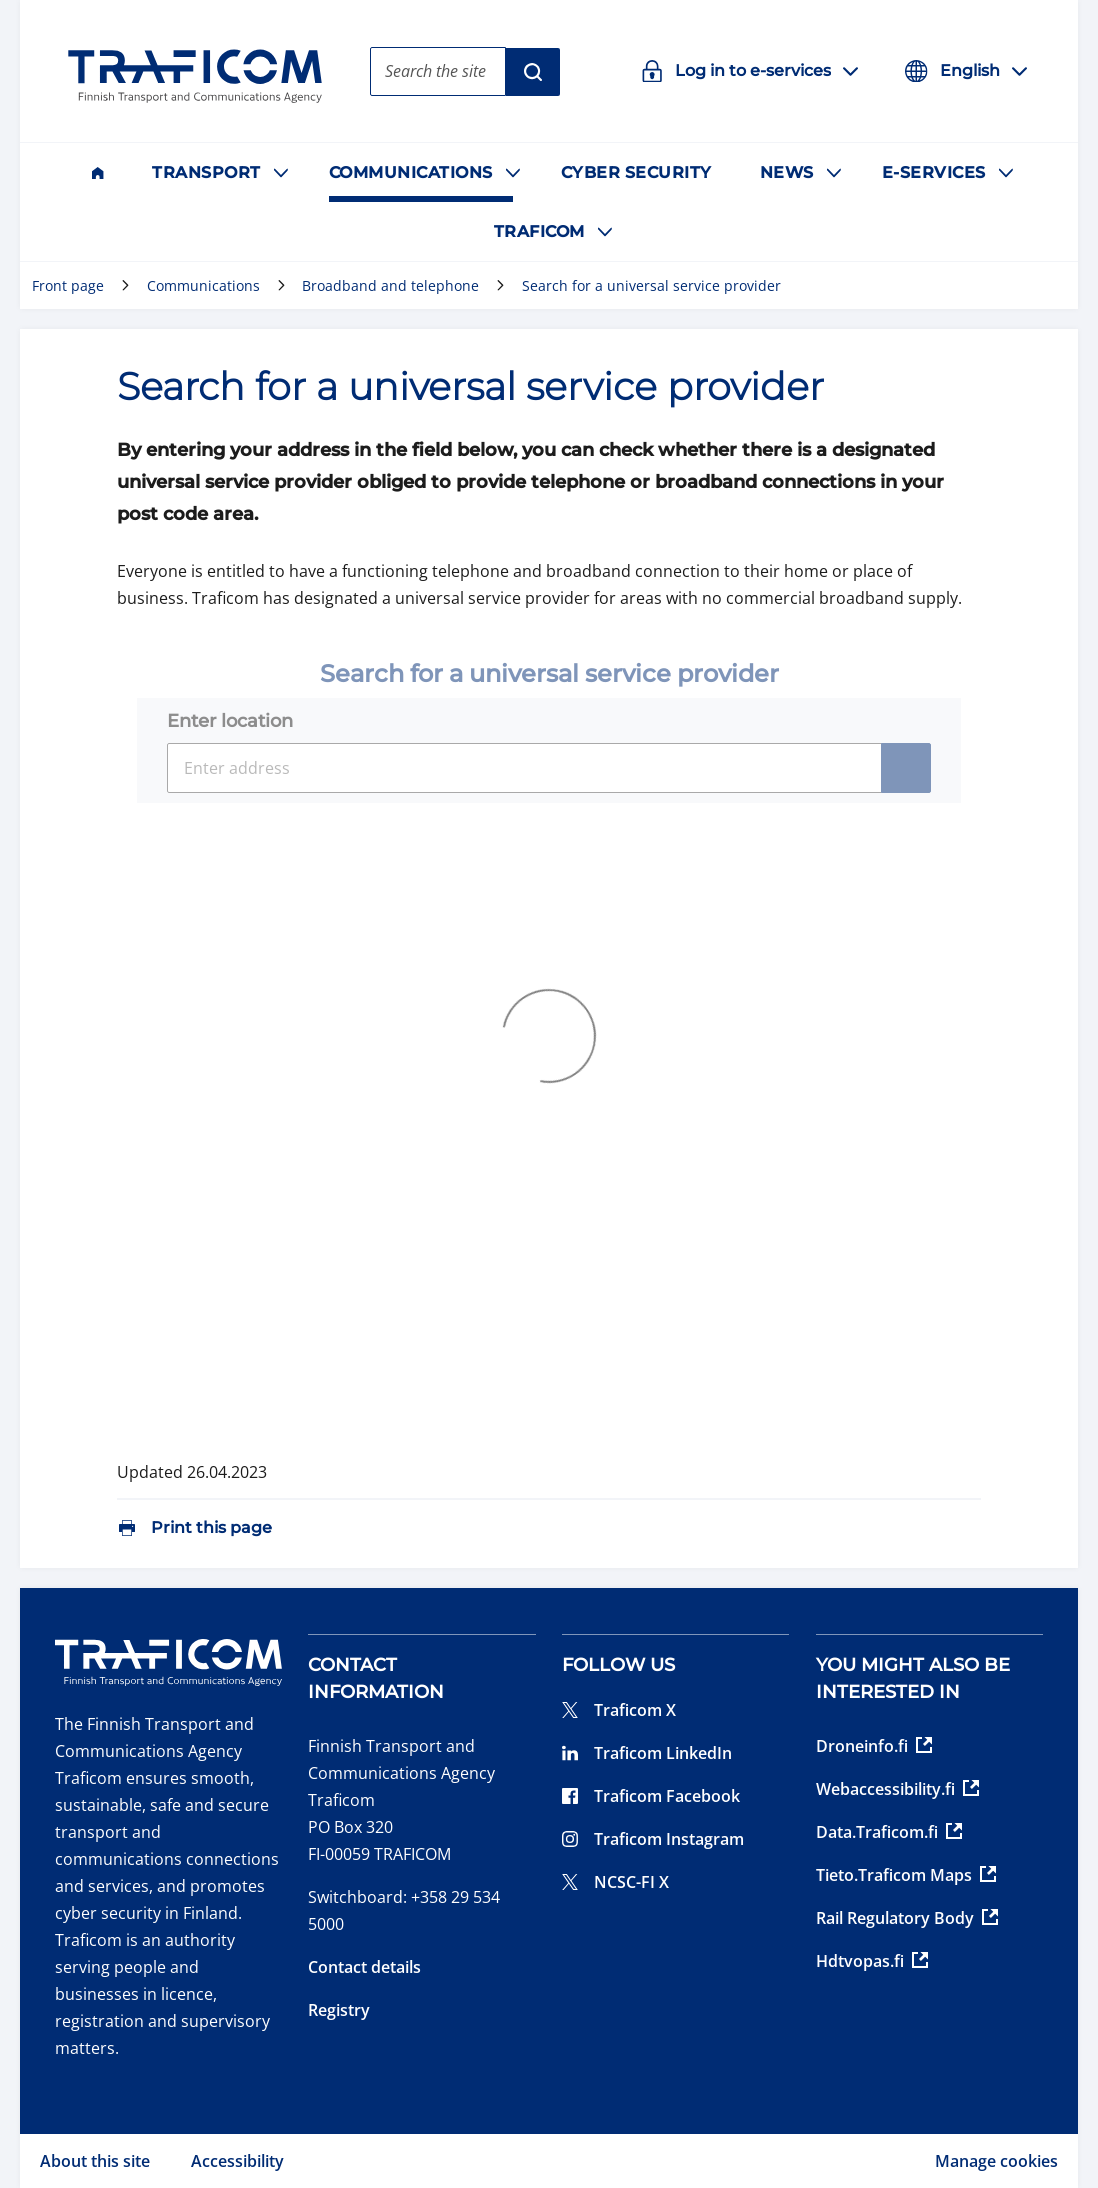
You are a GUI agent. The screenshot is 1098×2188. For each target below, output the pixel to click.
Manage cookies (996, 2161)
